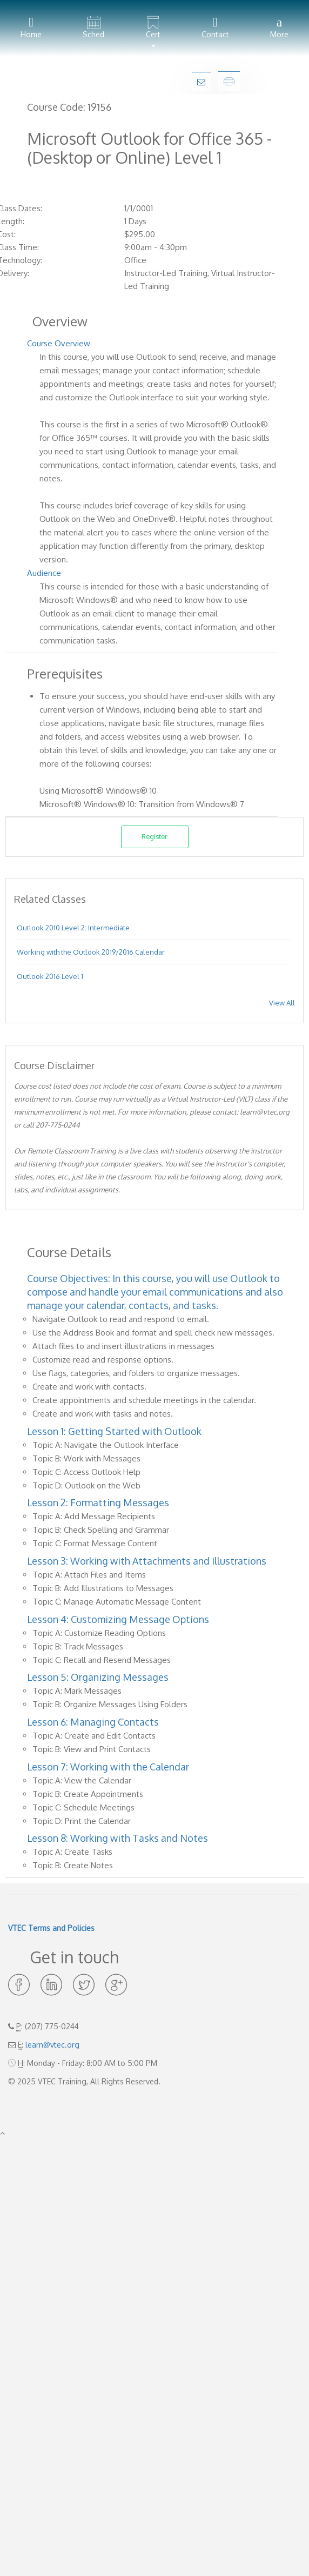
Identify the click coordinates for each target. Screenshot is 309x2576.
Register (154, 836)
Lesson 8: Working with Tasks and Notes (117, 1838)
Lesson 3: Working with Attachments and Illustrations (146, 1561)
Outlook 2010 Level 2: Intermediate (73, 927)
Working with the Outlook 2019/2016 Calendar (91, 952)
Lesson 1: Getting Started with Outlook (114, 1431)
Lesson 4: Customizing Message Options (118, 1619)
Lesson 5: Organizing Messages (98, 1677)
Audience (44, 573)
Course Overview (58, 343)
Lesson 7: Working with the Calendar (108, 1767)
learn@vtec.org (52, 2044)
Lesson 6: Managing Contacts (93, 1722)
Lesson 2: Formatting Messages (98, 1502)
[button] (152, 28)
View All (282, 1002)
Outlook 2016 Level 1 (50, 976)
